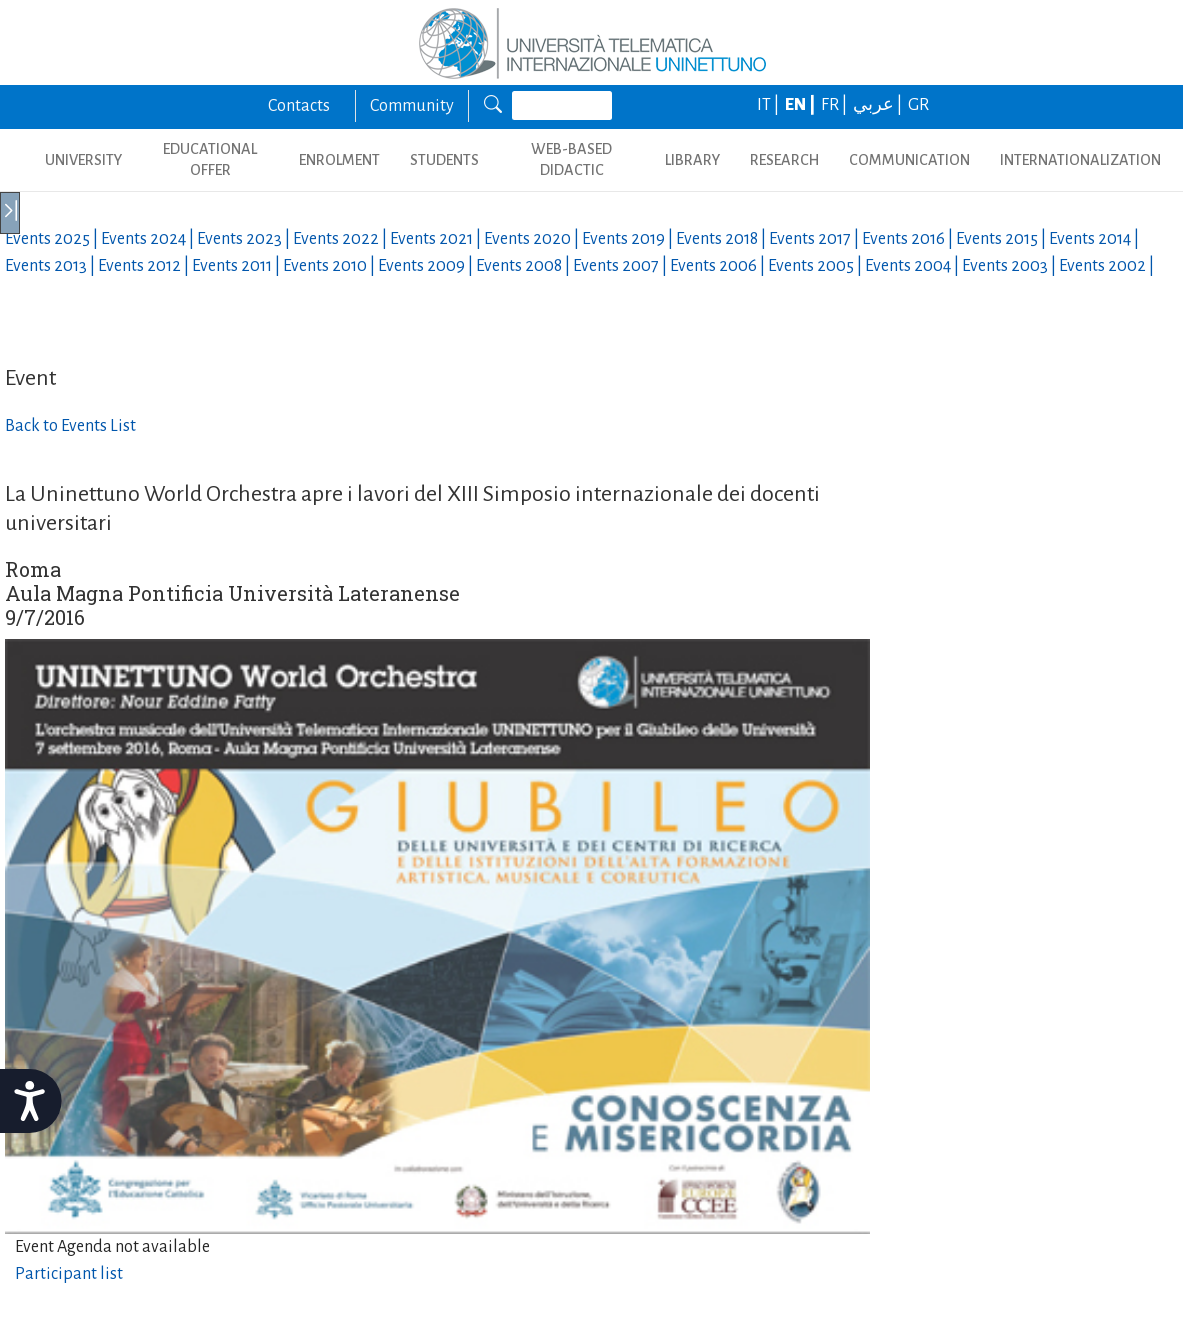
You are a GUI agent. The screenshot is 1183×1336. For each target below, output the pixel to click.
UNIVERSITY (83, 160)
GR (918, 105)
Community (412, 106)
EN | (801, 105)
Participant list (69, 1274)
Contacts (299, 106)
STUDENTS (444, 160)
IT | (769, 105)
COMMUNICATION (909, 160)
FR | (835, 105)
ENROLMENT (339, 160)
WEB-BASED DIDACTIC (571, 159)
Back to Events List (70, 426)
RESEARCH (784, 160)
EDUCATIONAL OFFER (210, 159)
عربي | (879, 105)
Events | (53, 239)
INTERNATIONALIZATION (1080, 160)
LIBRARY (692, 160)
